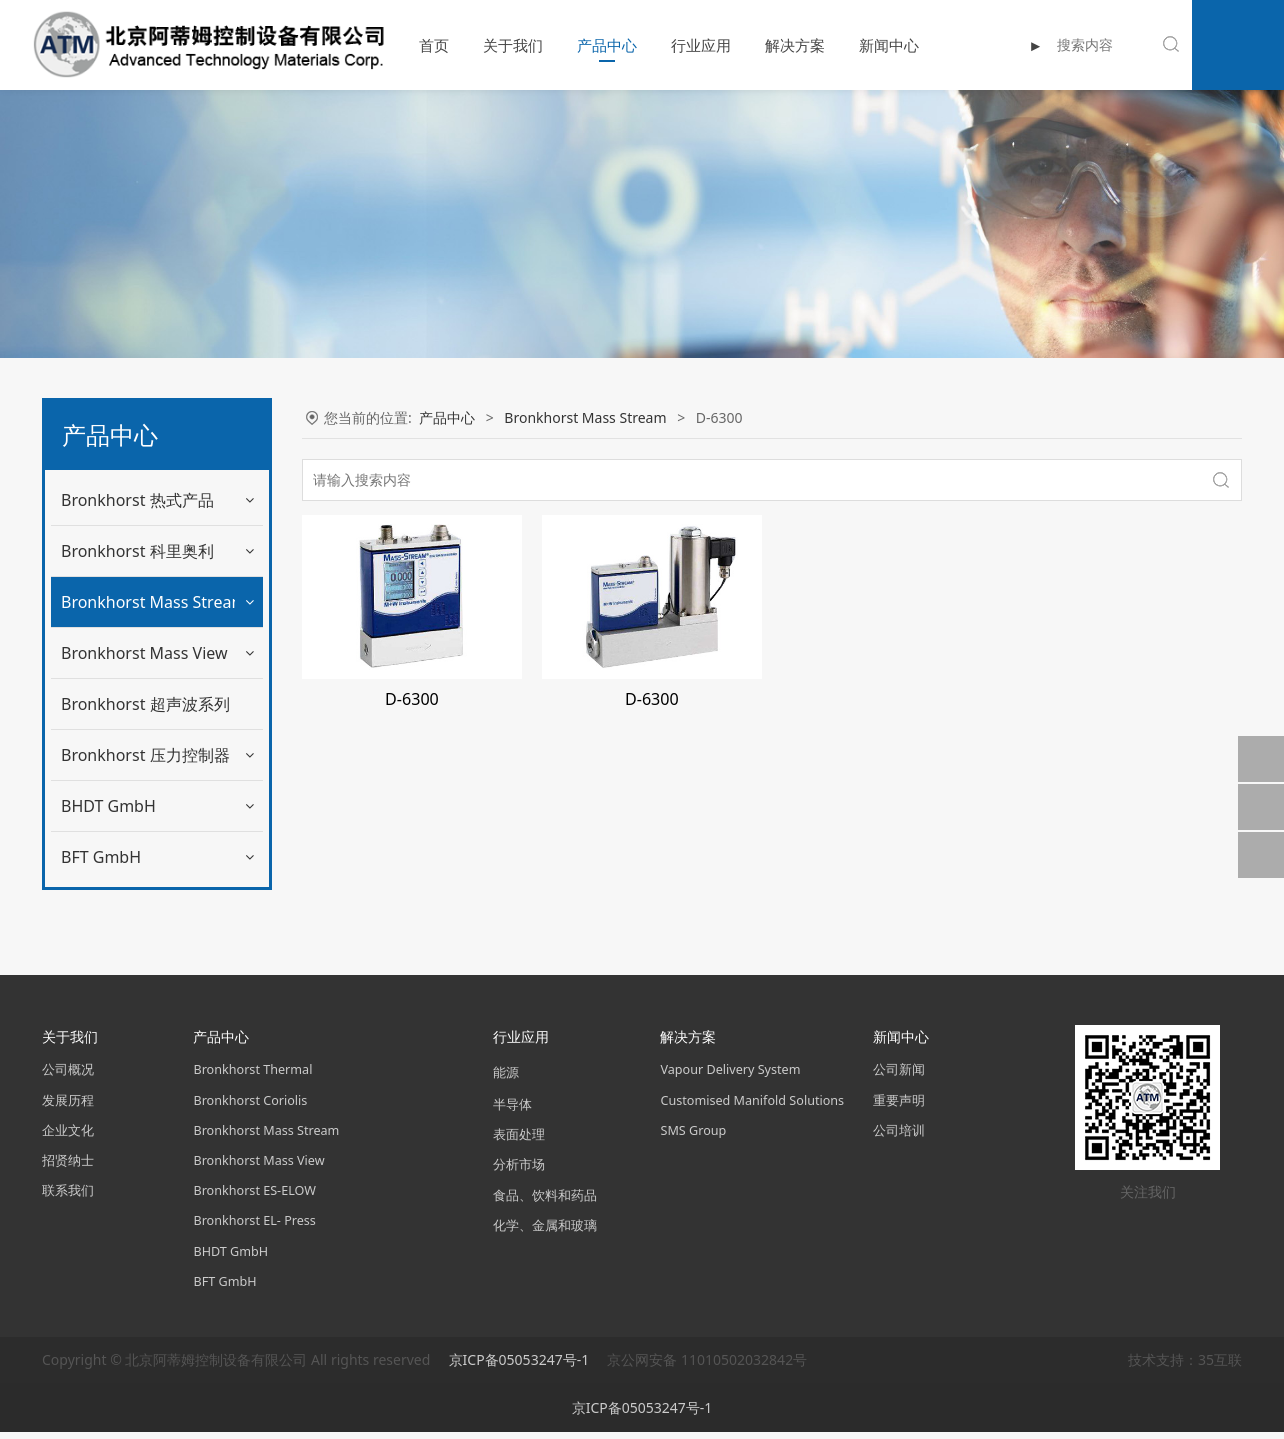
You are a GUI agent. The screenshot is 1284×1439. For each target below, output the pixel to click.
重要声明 (899, 1106)
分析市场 (519, 1171)
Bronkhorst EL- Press (254, 1227)
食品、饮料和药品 (545, 1201)
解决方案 (768, 45)
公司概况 (68, 1076)
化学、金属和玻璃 (545, 1232)
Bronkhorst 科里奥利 (137, 551)
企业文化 (68, 1137)
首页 (407, 45)
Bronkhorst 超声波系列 (145, 755)
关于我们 (486, 45)
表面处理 (519, 1141)
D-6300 (99, 652)
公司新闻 (899, 1076)
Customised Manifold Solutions (752, 1106)
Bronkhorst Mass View (144, 704)
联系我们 (68, 1197)
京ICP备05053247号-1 (521, 1366)
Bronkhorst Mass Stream (153, 602)
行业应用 (674, 45)
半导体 (512, 1111)
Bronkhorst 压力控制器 (145, 806)
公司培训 (899, 1137)
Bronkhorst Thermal (252, 1076)
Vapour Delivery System (730, 1076)
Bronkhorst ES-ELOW (254, 1197)
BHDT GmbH (108, 857)
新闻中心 (862, 45)
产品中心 (580, 45)
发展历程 (68, 1106)
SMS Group (693, 1137)
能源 (506, 1079)
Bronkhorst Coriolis (250, 1106)
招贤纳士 (68, 1167)
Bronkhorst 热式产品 (137, 500)
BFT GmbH (101, 908)
